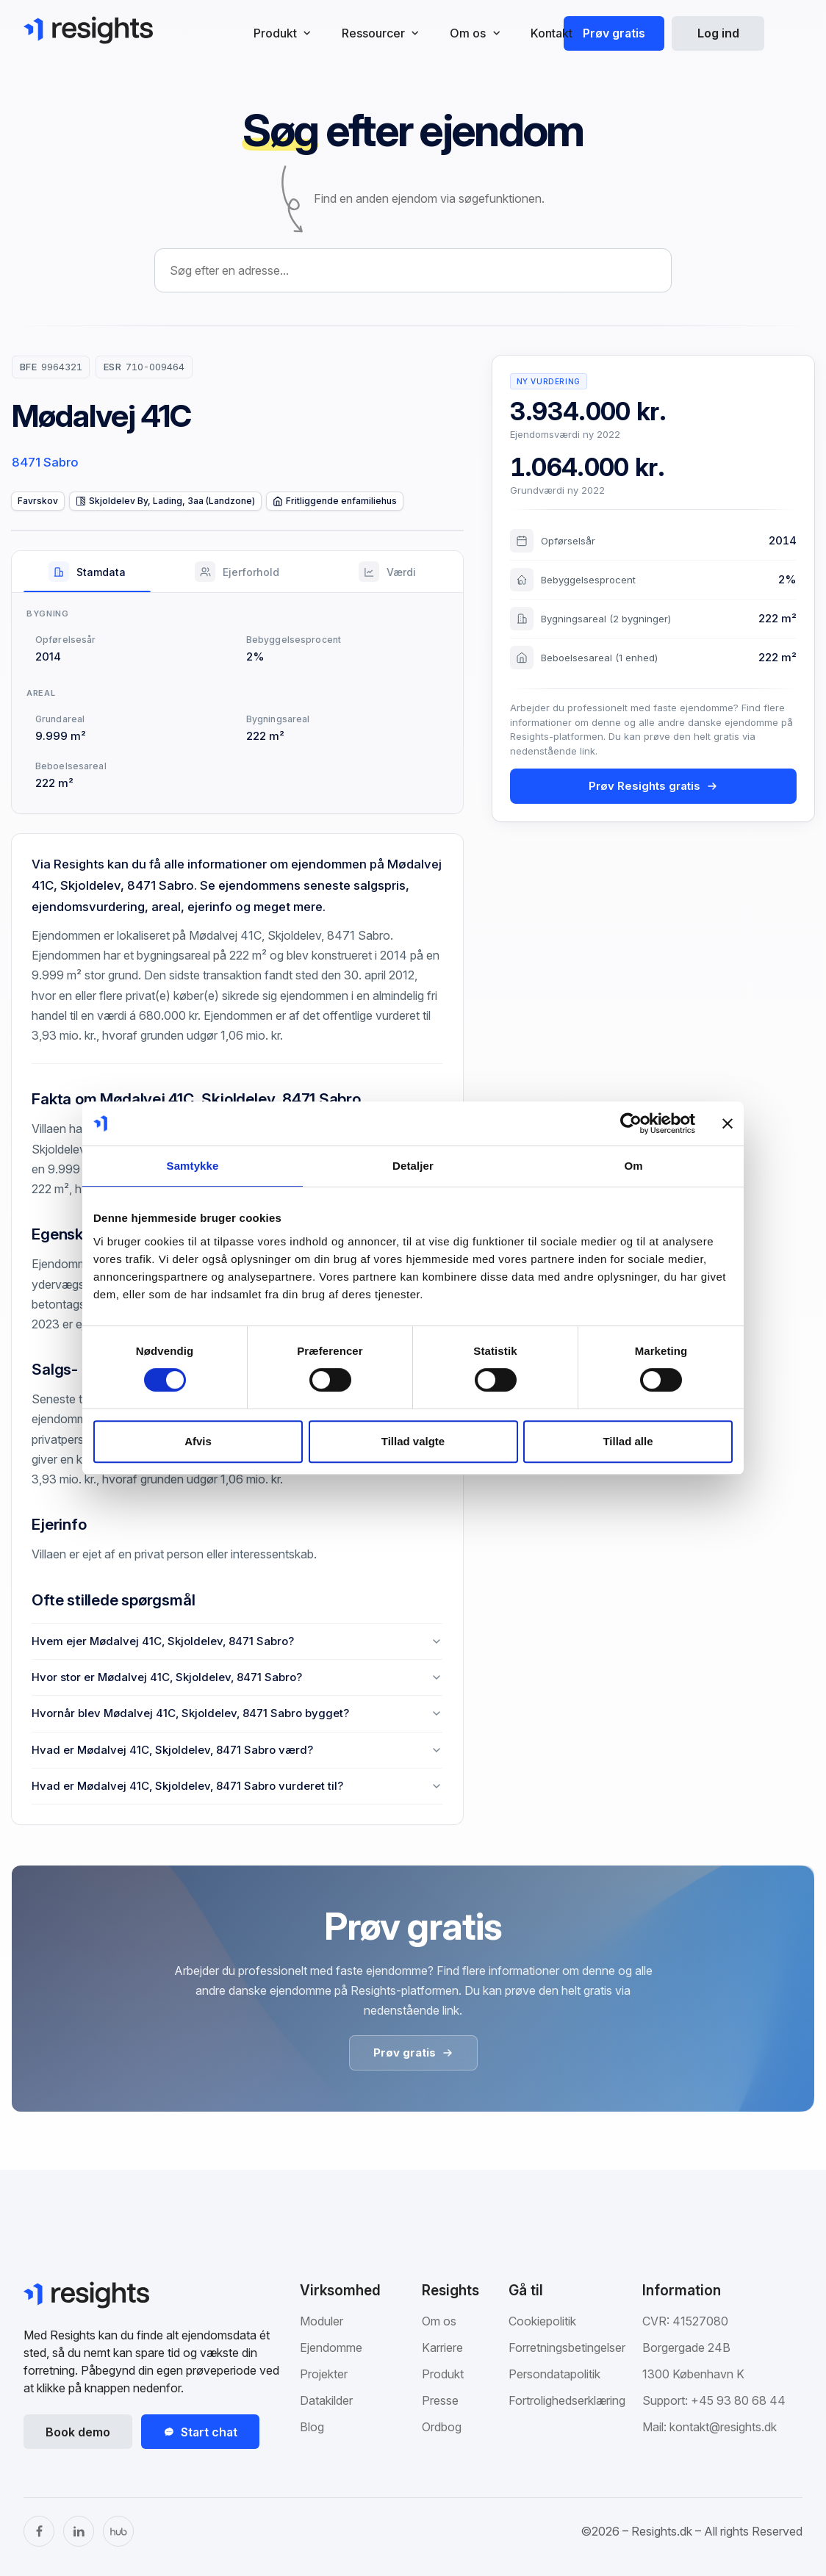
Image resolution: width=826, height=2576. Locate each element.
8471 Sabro (45, 462)
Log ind (718, 33)
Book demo (78, 2432)
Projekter (324, 2374)
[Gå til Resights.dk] (88, 30)
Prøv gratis (614, 33)
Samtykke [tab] (193, 1165)
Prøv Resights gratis (653, 786)
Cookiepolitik (542, 2321)
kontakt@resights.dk (723, 2427)
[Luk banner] (727, 1123)
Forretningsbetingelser (567, 2347)
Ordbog (442, 2427)
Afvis (198, 1441)
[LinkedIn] (78, 2531)
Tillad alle (628, 1441)
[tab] (87, 571)
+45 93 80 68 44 (738, 2400)
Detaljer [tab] (413, 1165)
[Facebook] (39, 2531)
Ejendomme (331, 2347)
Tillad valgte (413, 1441)
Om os (439, 2321)
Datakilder (326, 2400)
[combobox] (413, 270)
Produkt (443, 2374)
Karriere (442, 2347)
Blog (312, 2427)
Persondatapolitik (554, 2374)
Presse (440, 2400)
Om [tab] (633, 1165)
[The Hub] (118, 2531)
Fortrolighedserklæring (567, 2400)
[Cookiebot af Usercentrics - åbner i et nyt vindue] (631, 1123)
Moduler (321, 2321)
